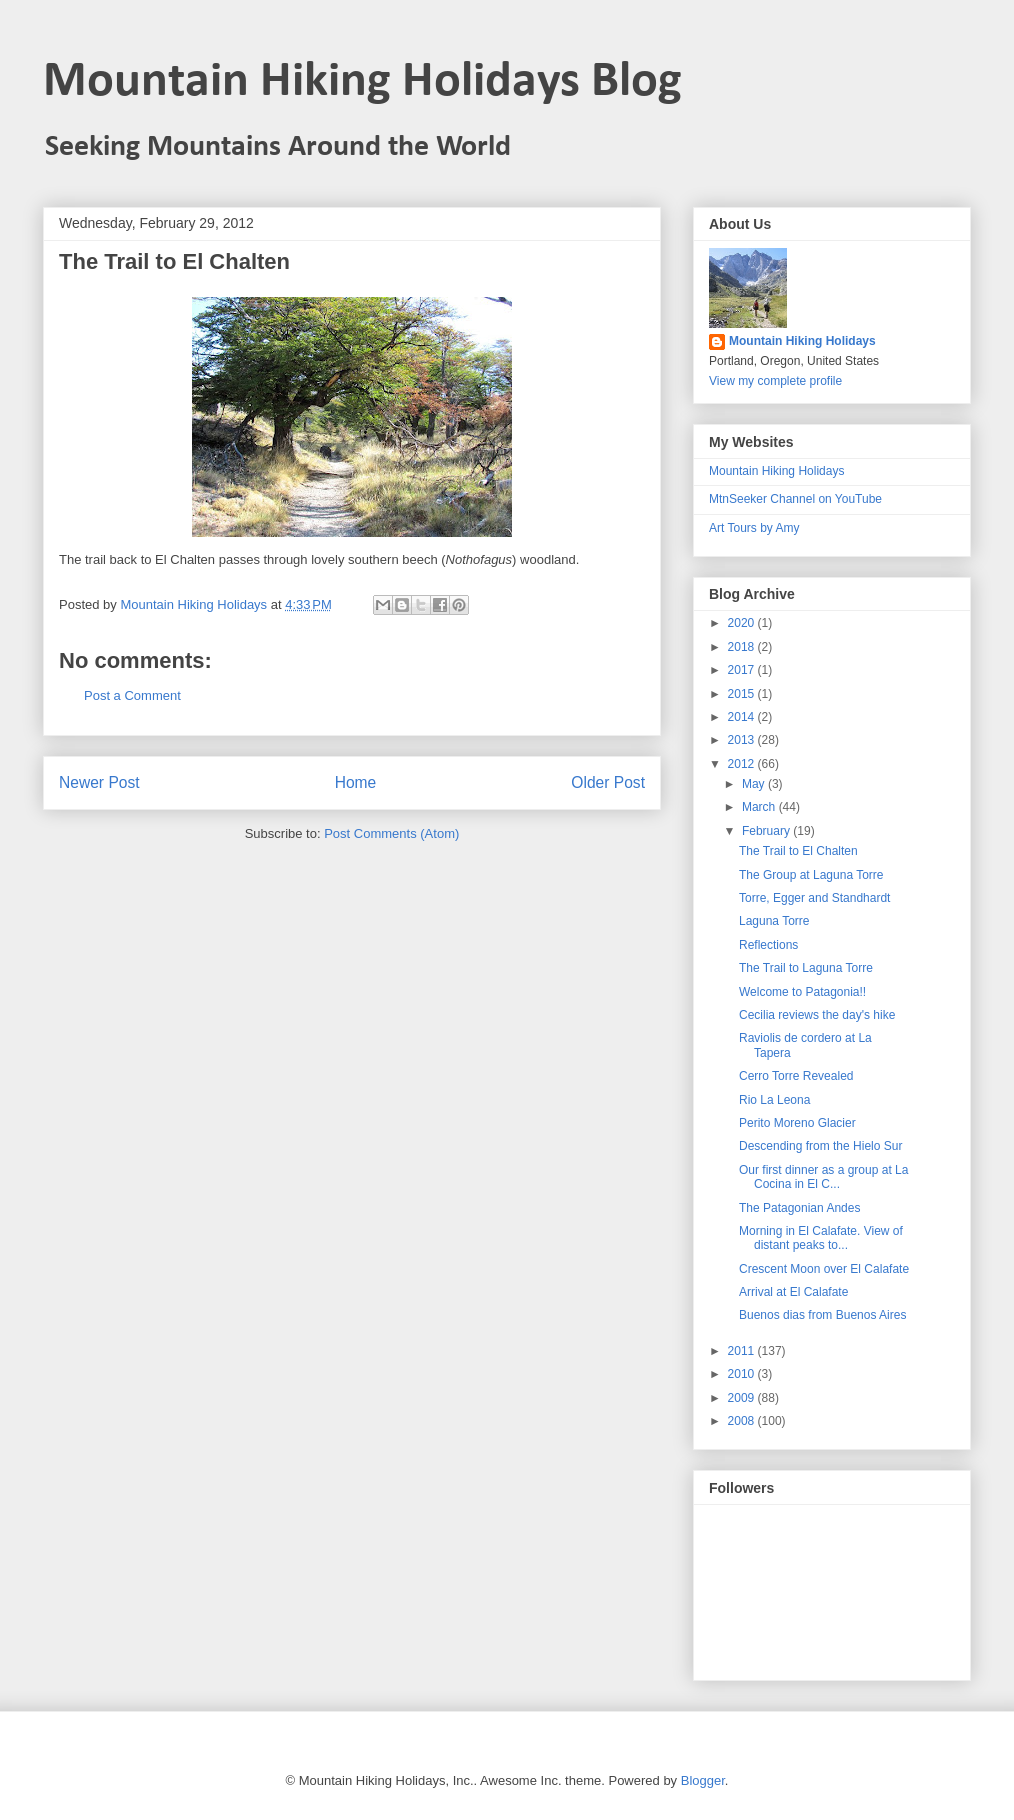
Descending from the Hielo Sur (820, 1146)
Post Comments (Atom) (391, 833)
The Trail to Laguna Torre (806, 968)
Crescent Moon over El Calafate (824, 1269)
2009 (743, 1398)
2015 (743, 694)
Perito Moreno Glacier (797, 1123)
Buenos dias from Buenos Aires (822, 1315)
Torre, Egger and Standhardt (814, 898)
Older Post (608, 782)
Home (356, 782)
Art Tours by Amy (754, 528)
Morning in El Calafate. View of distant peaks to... (821, 1238)
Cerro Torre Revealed (796, 1076)
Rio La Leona (774, 1100)
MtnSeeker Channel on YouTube (795, 499)
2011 (743, 1351)
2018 (743, 647)
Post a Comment (132, 695)
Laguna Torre (774, 921)
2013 (743, 740)
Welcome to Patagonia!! (802, 992)
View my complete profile (775, 381)
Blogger (703, 1780)
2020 (743, 623)
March (760, 807)
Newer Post (99, 782)
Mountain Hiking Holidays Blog (362, 82)
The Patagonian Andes (799, 1208)
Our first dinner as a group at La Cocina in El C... (823, 1177)
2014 (743, 717)
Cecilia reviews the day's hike (817, 1015)
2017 (743, 670)
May (755, 784)
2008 (743, 1421)
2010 (743, 1374)
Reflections (768, 945)
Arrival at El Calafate (793, 1292)
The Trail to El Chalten (798, 851)
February (767, 831)
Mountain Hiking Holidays (802, 341)
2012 (743, 764)
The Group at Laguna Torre (811, 875)
